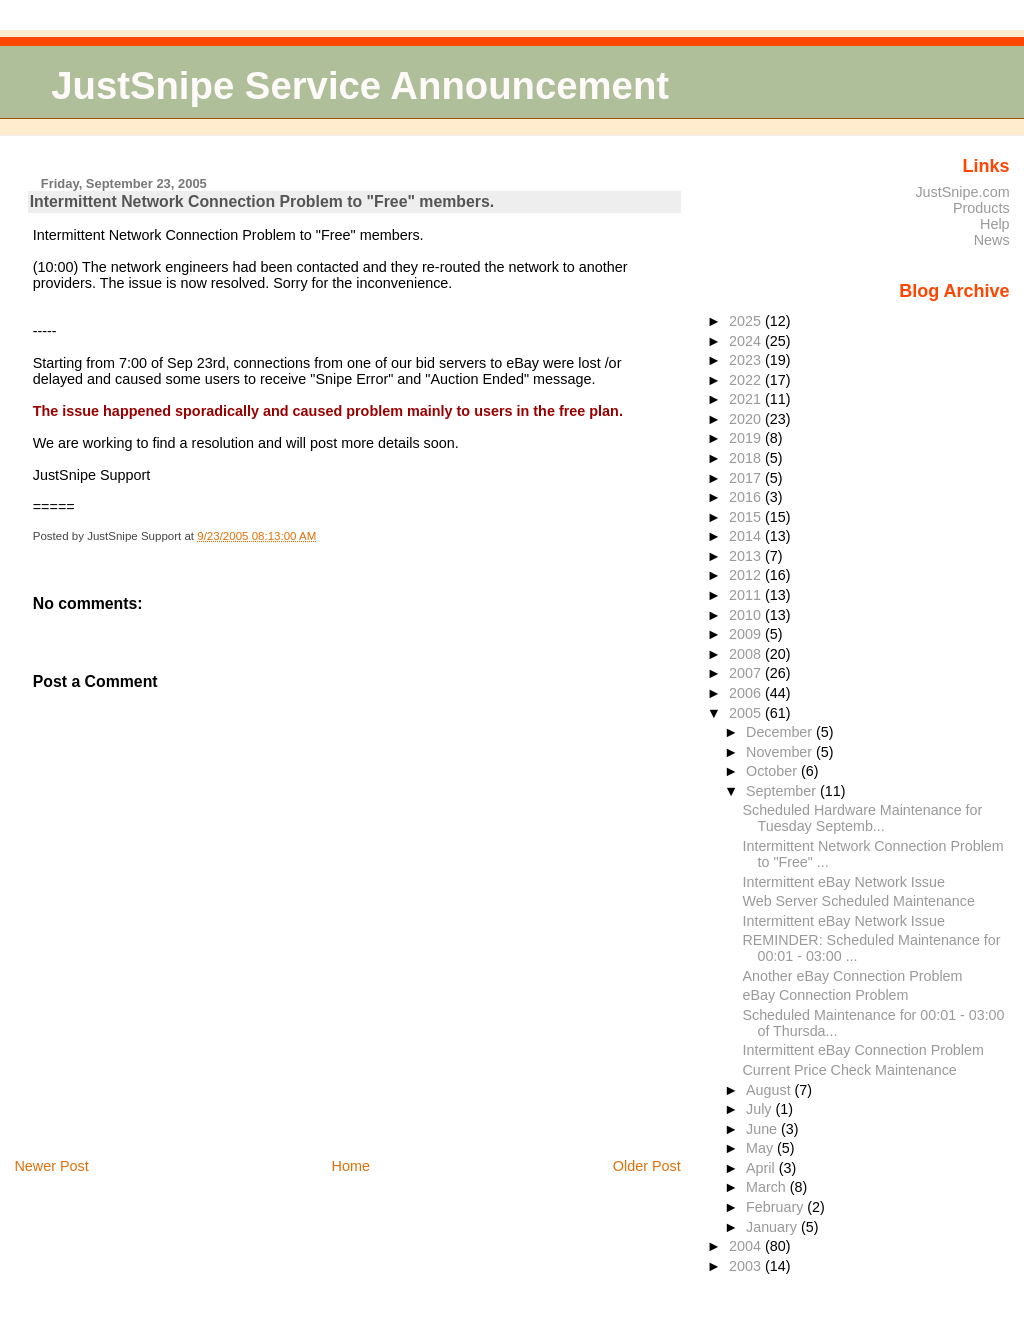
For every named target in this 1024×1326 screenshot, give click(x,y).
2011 (747, 595)
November (781, 752)
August (770, 1090)
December (781, 732)
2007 (747, 673)
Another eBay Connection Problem (853, 976)
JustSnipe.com (962, 192)
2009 (747, 634)
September (783, 791)
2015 (747, 517)
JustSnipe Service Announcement (360, 85)
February (776, 1207)
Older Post (647, 1166)
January (773, 1227)
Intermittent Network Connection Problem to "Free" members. (262, 201)
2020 (747, 419)
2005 (747, 713)
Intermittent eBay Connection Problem (863, 1050)
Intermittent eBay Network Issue (844, 882)
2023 (747, 360)
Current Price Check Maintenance (850, 1070)
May (761, 1148)
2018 (747, 458)
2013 (747, 556)
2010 (747, 615)
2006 (747, 693)
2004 (747, 1246)
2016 (747, 497)
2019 (747, 438)
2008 (747, 654)
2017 (747, 478)
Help (995, 224)
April (762, 1168)
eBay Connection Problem (826, 995)
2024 (747, 341)
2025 (747, 321)
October (773, 771)
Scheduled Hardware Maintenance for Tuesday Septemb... (863, 818)
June (763, 1129)
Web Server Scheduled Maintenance (859, 901)
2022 (747, 380)
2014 (747, 536)
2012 (747, 575)
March (768, 1187)
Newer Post (51, 1166)
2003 (747, 1266)
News (992, 240)
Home (351, 1166)
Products (981, 208)
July (760, 1109)
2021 (747, 399)
